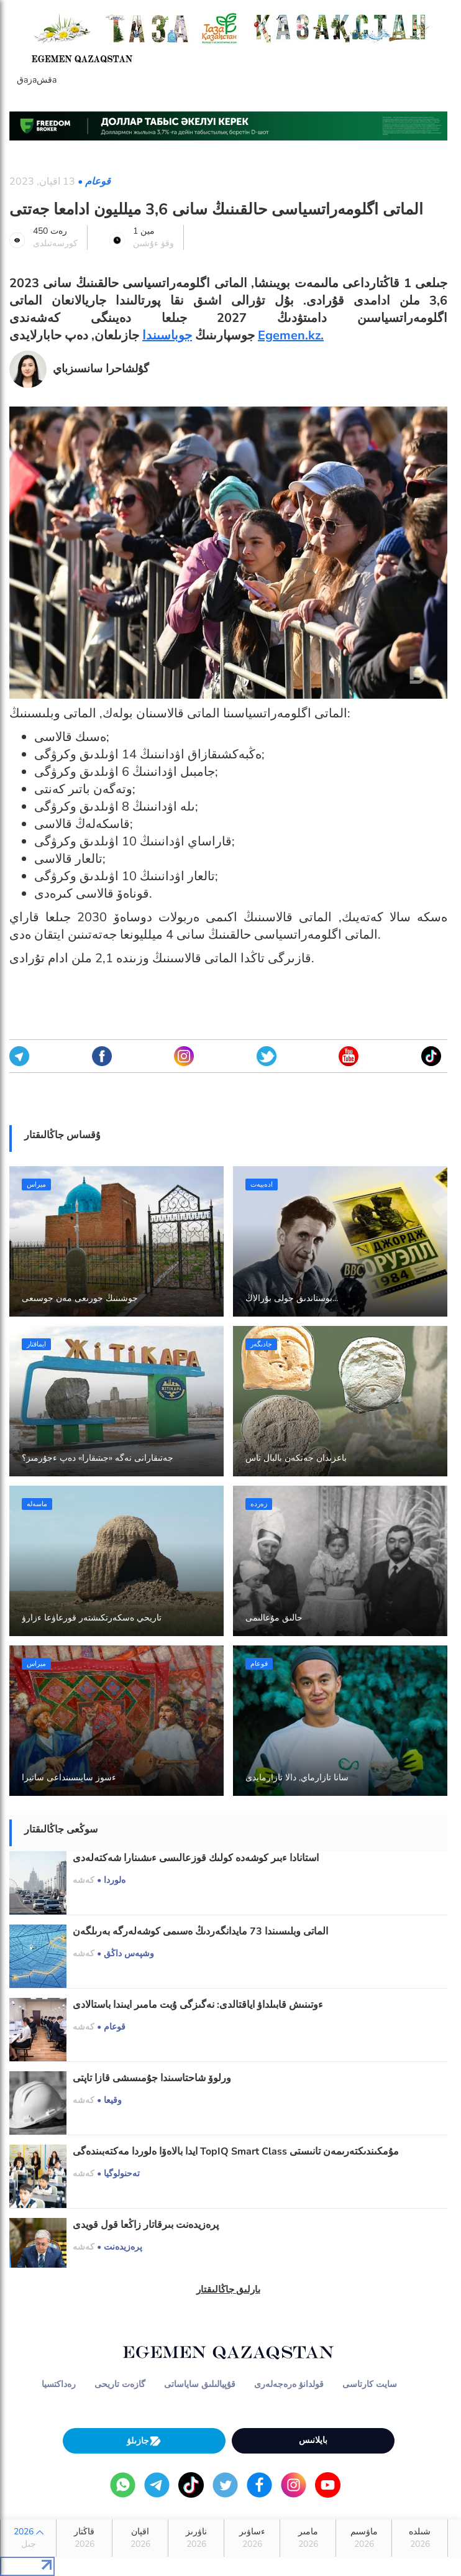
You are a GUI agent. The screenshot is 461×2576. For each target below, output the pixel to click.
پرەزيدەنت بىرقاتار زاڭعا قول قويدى (146, 2225)
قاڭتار (84, 2538)
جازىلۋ (144, 2440)
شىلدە (419, 2538)
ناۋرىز (196, 2538)
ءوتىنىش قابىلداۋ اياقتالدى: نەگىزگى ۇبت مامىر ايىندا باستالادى (198, 2005)
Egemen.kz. (291, 335)
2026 (28, 2538)
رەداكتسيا (59, 2384)
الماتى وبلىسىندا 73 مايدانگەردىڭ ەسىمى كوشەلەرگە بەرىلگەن (200, 1931)
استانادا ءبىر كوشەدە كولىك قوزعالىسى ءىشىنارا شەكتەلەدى (196, 1858)
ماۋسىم (363, 2538)
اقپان (140, 2538)
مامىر (307, 2538)
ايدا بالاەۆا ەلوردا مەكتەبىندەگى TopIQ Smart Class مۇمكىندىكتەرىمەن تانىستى (236, 2151)
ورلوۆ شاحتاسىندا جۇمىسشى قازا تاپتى (152, 2078)
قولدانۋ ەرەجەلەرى (289, 2384)
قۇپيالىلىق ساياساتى (199, 2384)
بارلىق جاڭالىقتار (228, 2289)
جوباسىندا (167, 335)
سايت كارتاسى (369, 2384)
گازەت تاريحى (119, 2384)
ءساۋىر (251, 2538)
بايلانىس (313, 2440)
